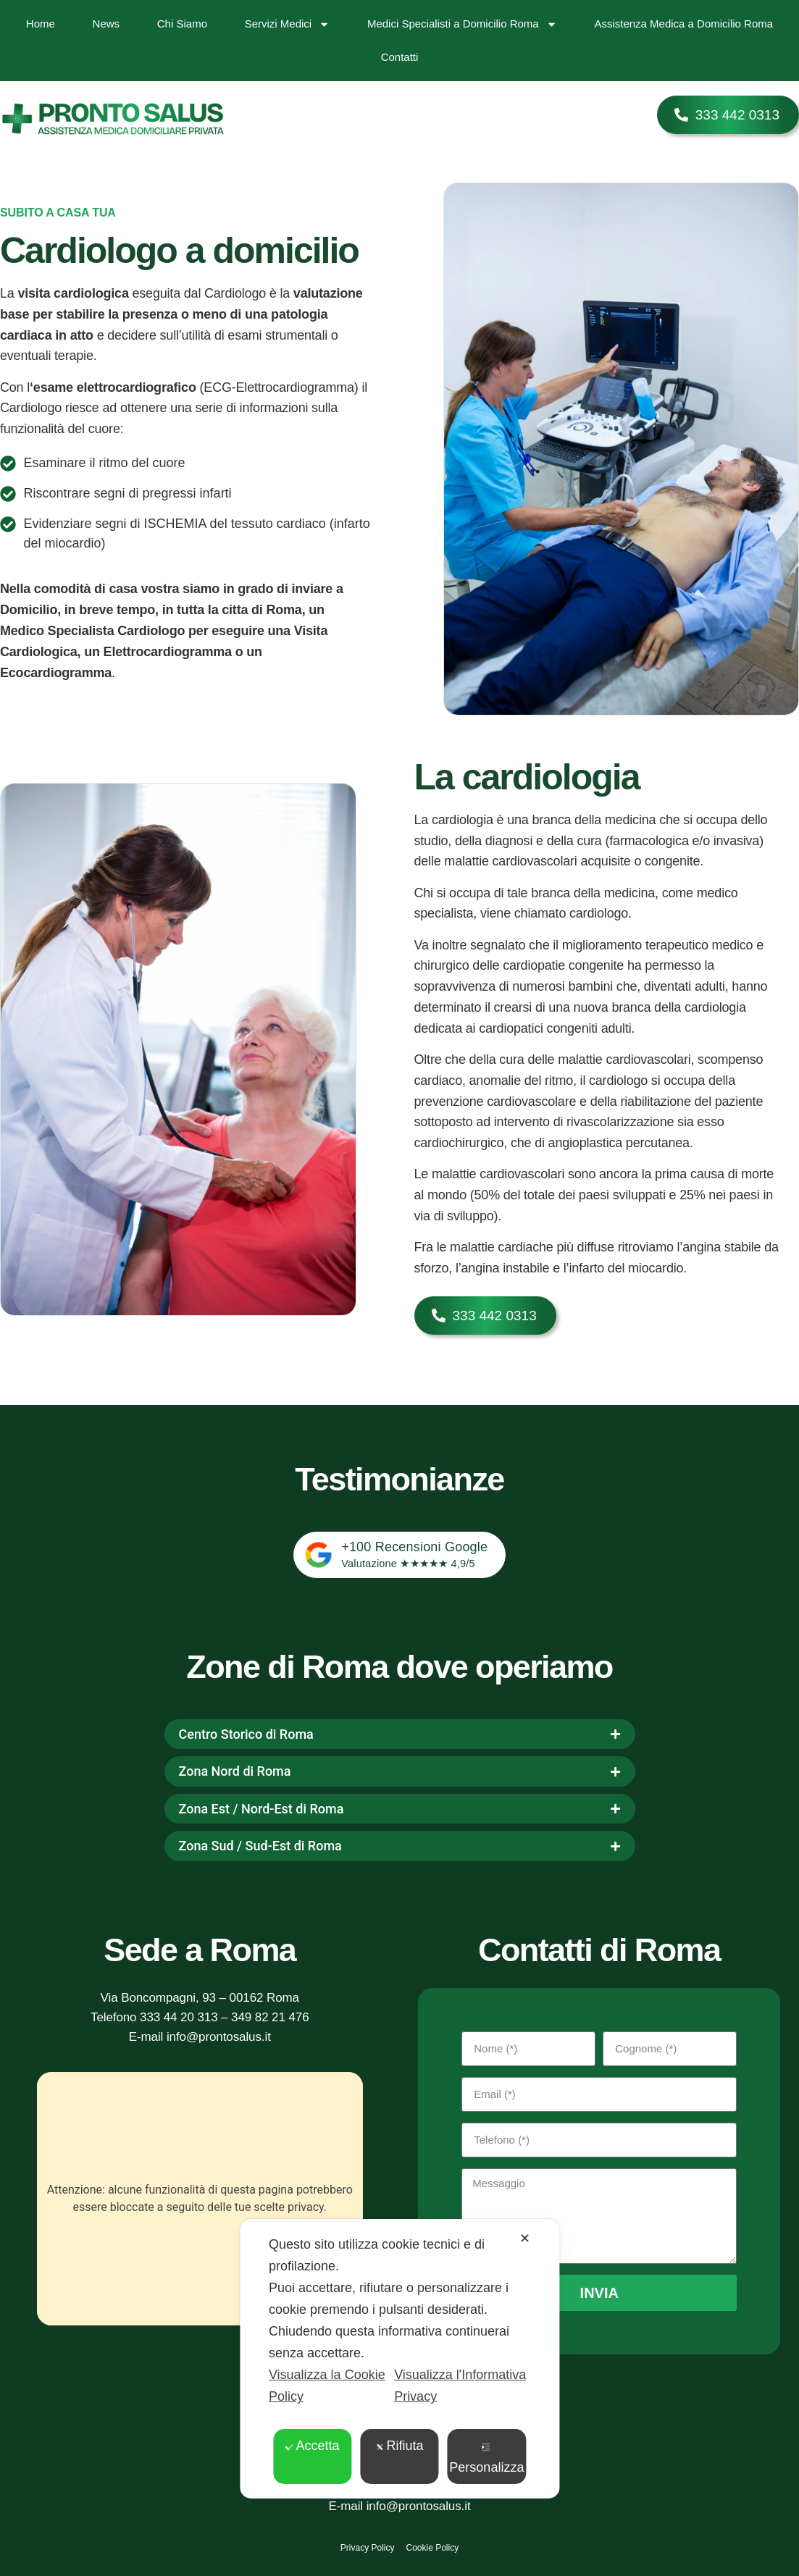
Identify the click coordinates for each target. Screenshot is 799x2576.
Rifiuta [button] (399, 2445)
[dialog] (399, 2359)
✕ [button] (524, 2238)
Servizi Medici (287, 24)
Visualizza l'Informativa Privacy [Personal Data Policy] (460, 2385)
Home (40, 23)
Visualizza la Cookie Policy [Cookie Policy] (327, 2385)
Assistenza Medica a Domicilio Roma (683, 23)
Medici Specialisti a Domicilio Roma (462, 24)
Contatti (400, 57)
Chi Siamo (182, 23)
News (106, 23)
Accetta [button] (312, 2445)
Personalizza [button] (486, 2459)
